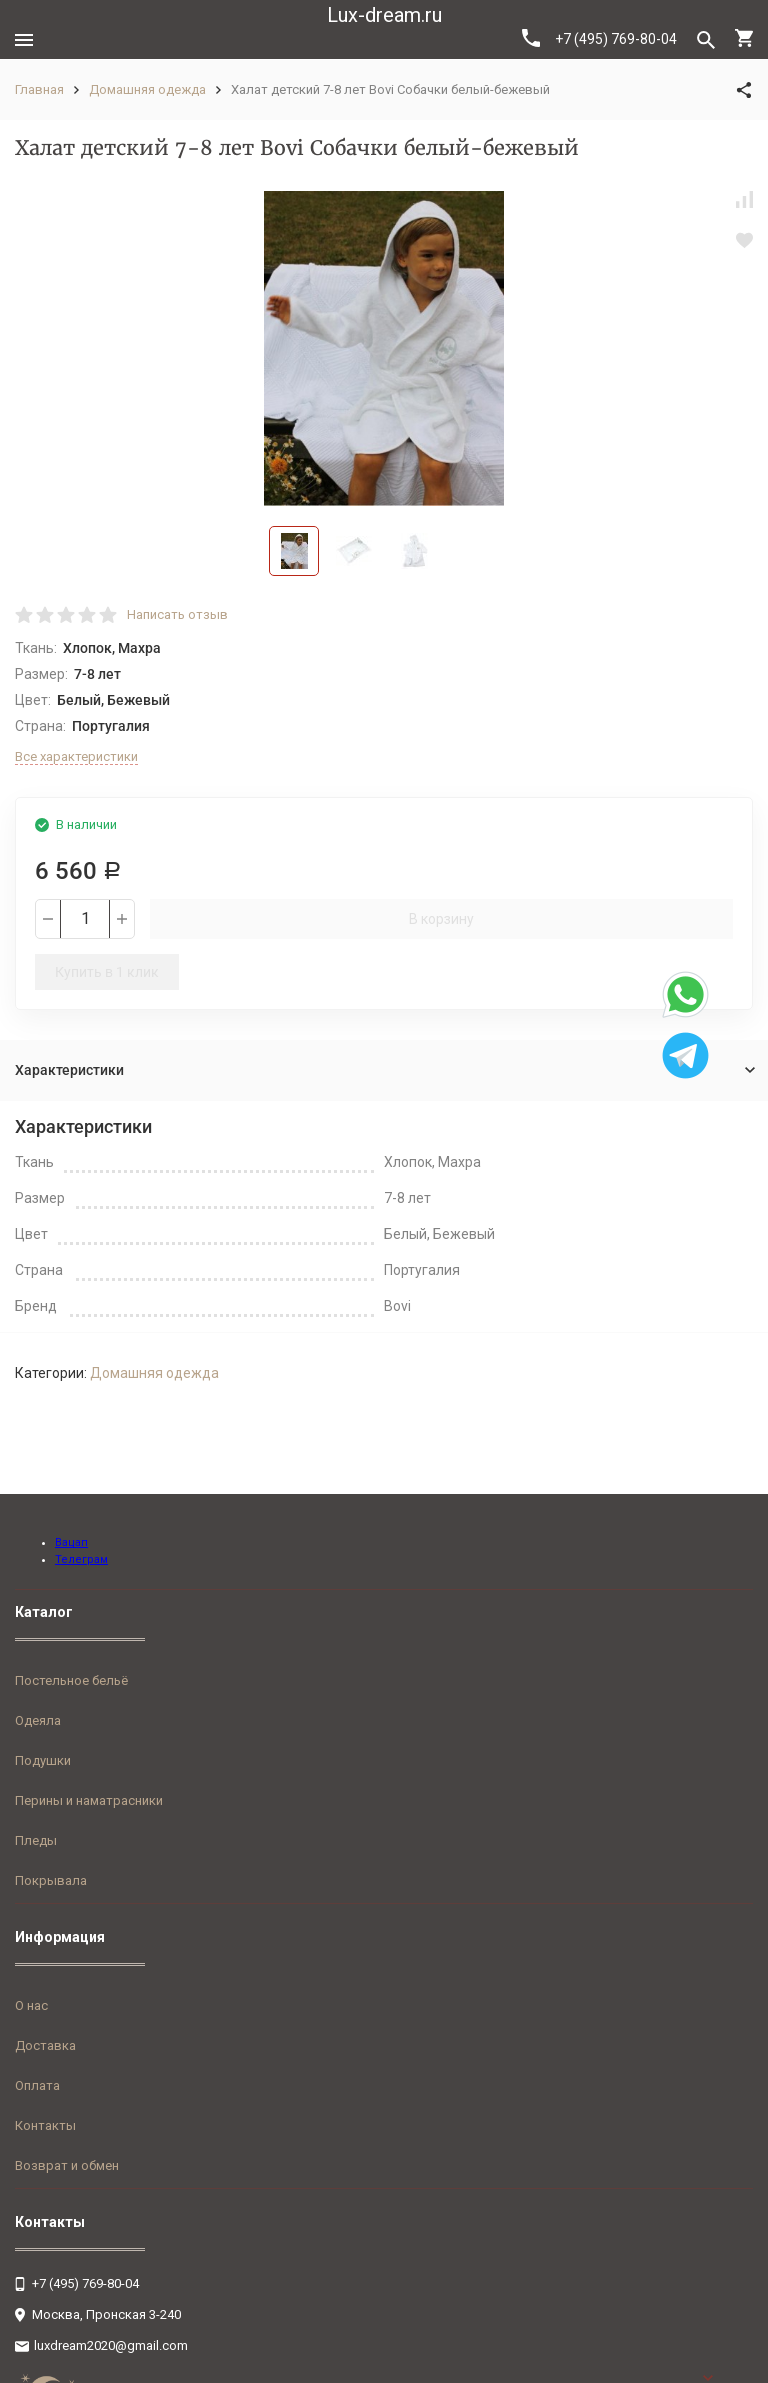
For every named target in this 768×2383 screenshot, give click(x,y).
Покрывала (51, 1880)
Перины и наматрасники (89, 1800)
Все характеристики (76, 756)
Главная (39, 89)
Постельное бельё (71, 1680)
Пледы (36, 1840)
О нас (31, 2005)
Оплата (37, 2085)
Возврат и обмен (67, 2165)
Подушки (43, 1760)
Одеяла (38, 1720)
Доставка (45, 2045)
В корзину (441, 919)
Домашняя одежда (147, 89)
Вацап (71, 1542)
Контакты (45, 2125)
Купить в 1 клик (107, 972)
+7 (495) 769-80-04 (599, 38)
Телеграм (81, 1559)
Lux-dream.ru (384, 15)
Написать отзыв (177, 614)
